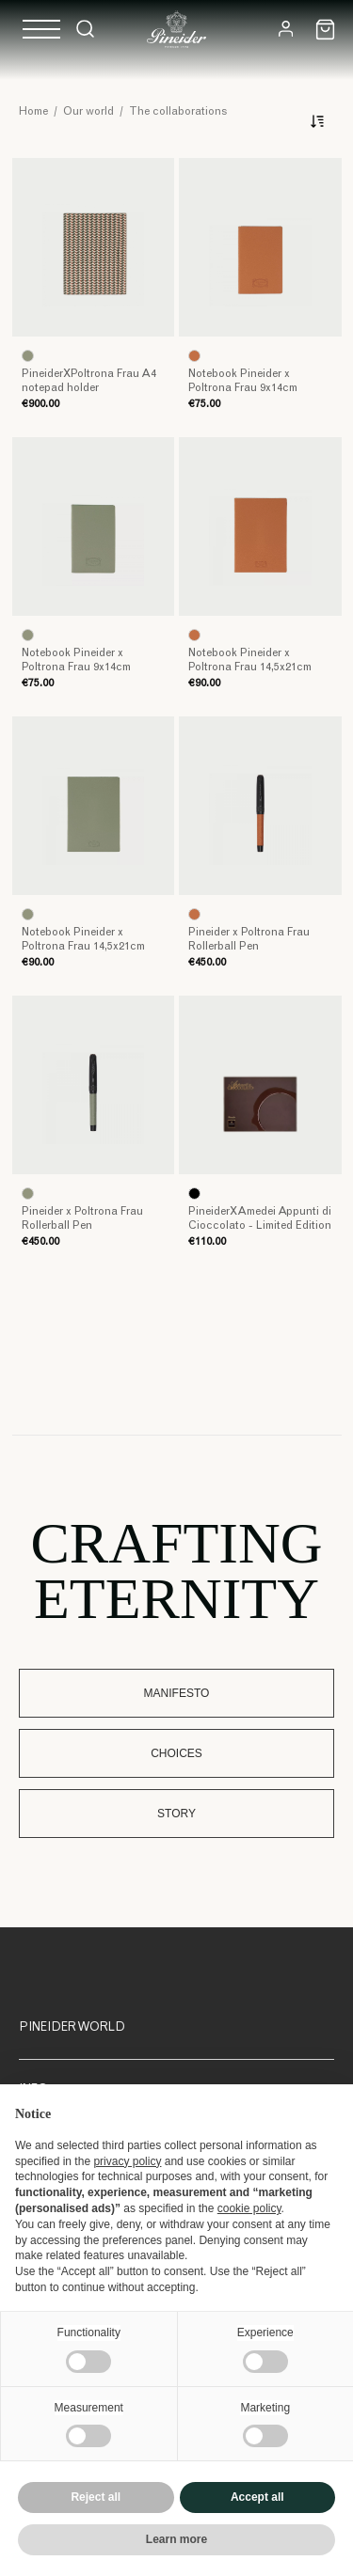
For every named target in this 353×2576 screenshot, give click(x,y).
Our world (88, 112)
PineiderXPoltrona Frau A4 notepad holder (89, 381)
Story (176, 1813)
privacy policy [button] (127, 2161)
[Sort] (314, 121)
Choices (176, 1753)
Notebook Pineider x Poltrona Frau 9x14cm (242, 381)
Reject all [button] (95, 2497)
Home (33, 112)
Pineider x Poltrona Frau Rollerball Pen (249, 939)
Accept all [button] (257, 2497)
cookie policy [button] (249, 2208)
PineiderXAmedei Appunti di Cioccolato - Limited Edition (259, 1219)
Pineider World (72, 2028)
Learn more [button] (176, 2539)
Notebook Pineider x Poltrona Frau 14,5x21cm (250, 660)
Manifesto (177, 1693)
